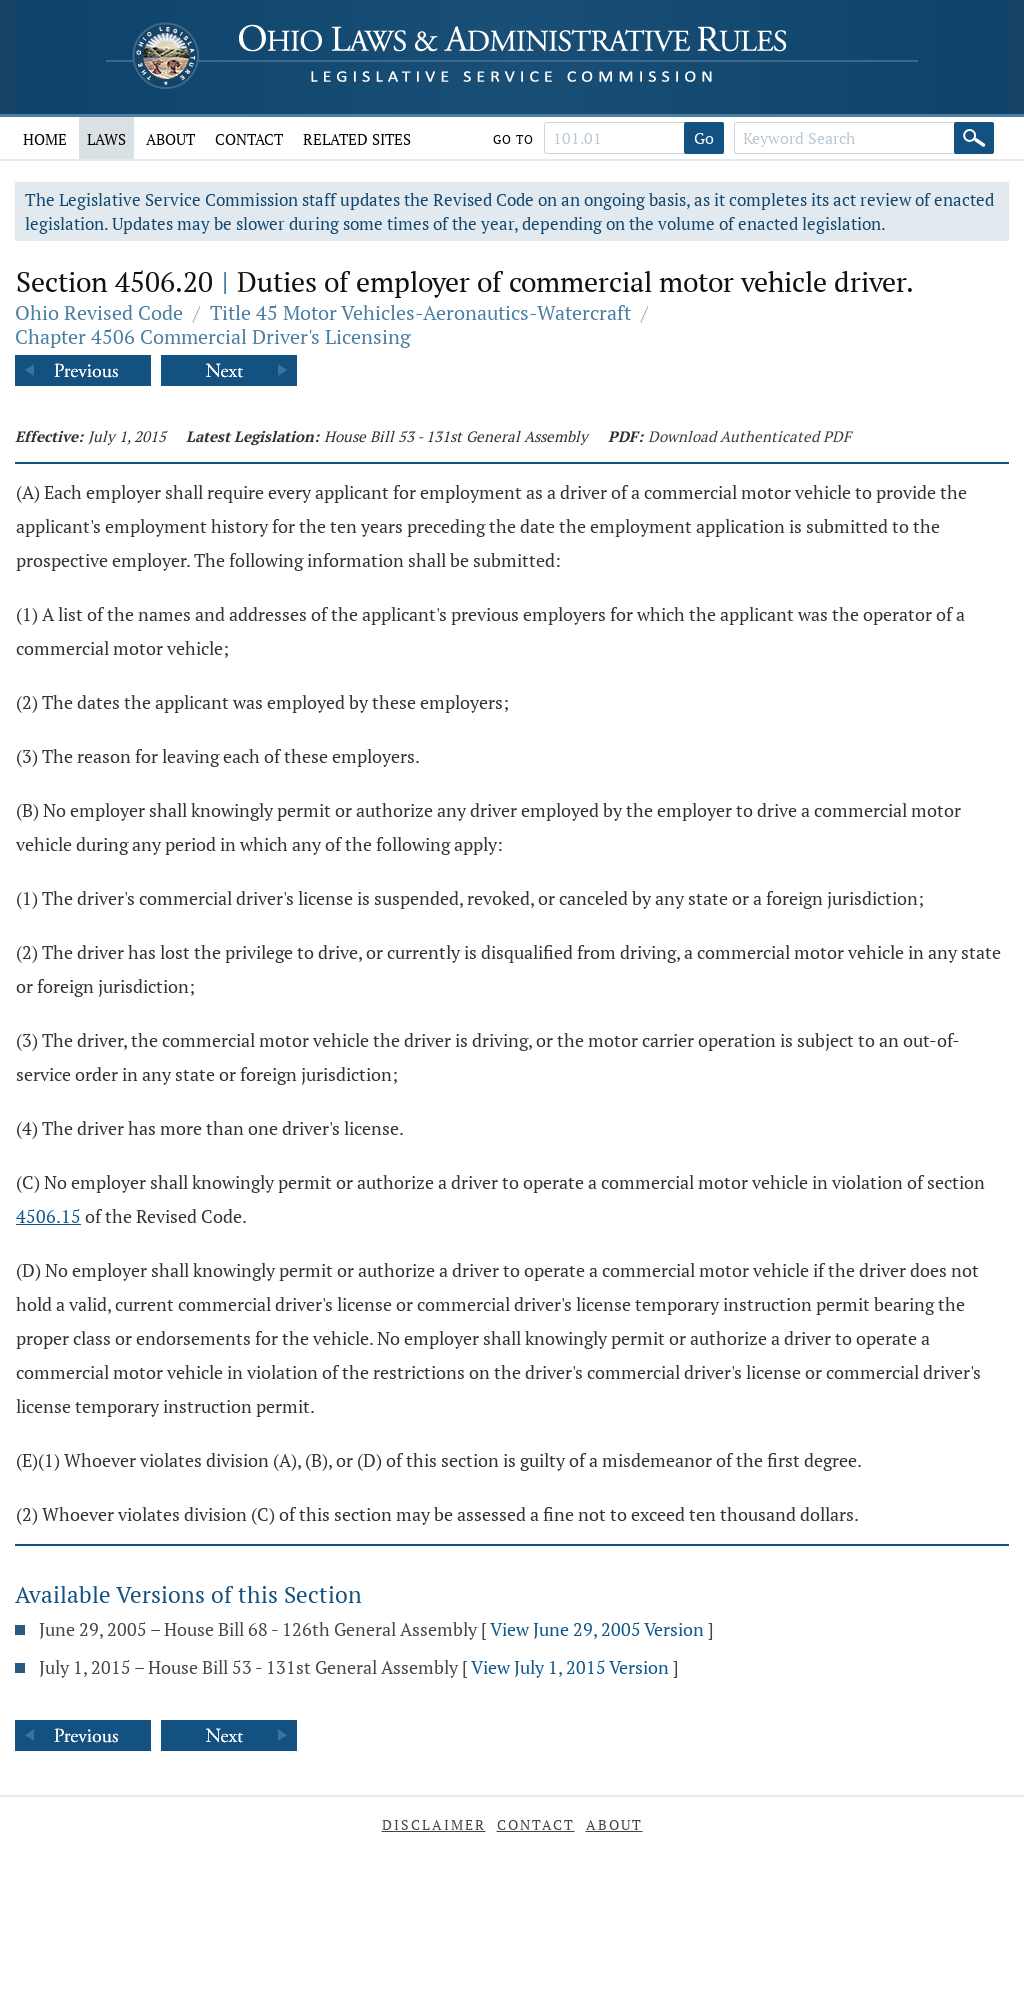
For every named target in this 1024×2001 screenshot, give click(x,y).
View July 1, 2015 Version (570, 1667)
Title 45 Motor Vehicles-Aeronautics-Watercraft (420, 312)
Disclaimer (434, 1824)
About (170, 139)
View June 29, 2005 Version (597, 1629)
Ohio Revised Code (99, 312)
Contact (249, 139)
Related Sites (357, 139)
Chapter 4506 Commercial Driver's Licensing (213, 336)
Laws (106, 139)
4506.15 (48, 1216)
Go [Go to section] (704, 138)
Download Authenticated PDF (749, 436)
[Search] (974, 138)
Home (45, 139)
